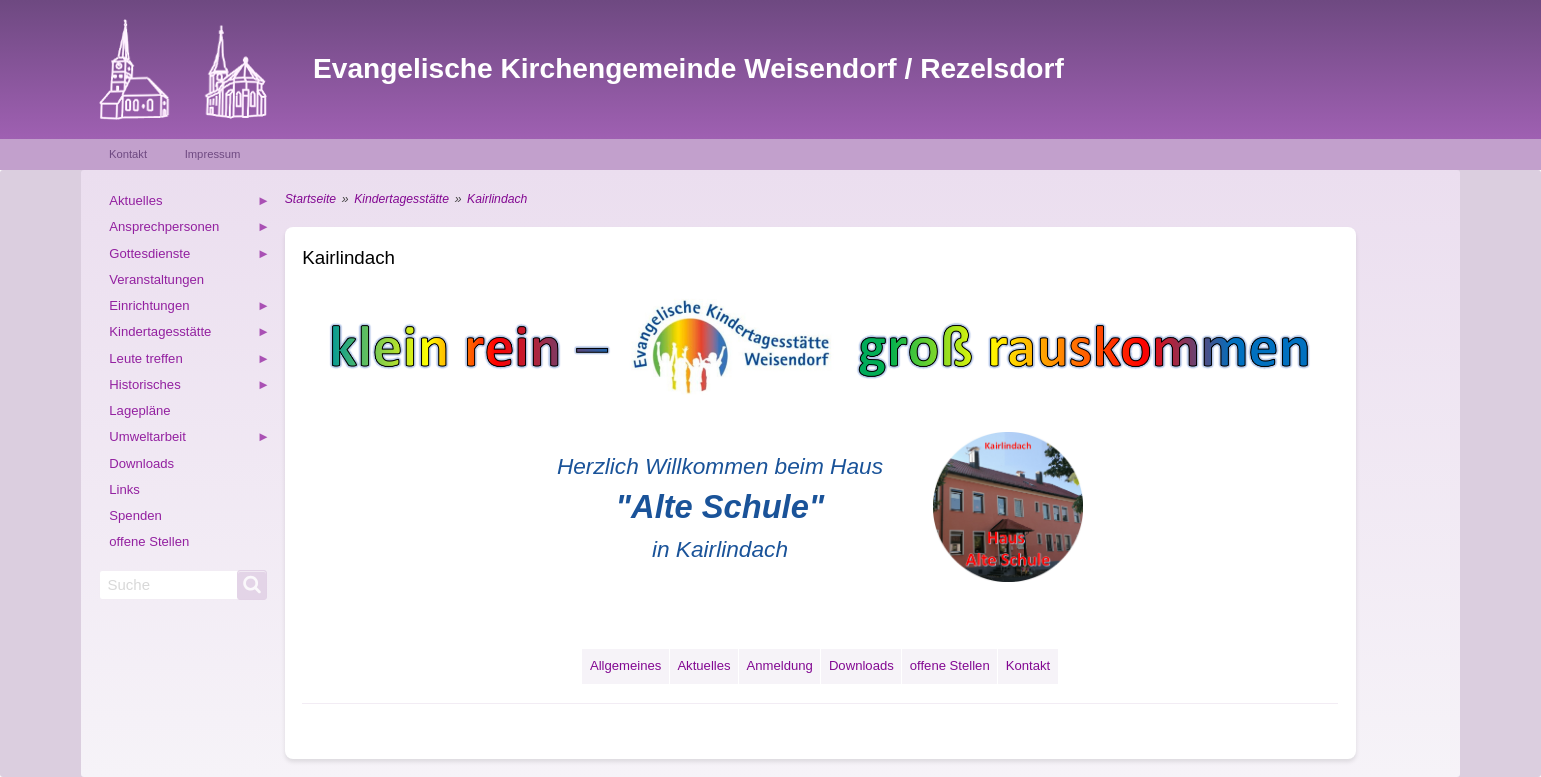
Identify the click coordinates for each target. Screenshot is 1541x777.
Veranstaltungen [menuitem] (156, 279)
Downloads (861, 665)
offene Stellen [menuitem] (149, 541)
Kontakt (128, 154)
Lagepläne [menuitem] (139, 410)
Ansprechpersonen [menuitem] (189, 229)
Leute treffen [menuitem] (189, 361)
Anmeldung (780, 665)
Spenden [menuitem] (135, 515)
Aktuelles (703, 665)
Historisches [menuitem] (189, 387)
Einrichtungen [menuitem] (189, 308)
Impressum (213, 154)
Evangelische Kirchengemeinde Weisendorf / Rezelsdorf (688, 68)
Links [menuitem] (124, 489)
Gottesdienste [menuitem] (189, 256)
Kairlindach (497, 199)
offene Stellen (950, 665)
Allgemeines (625, 665)
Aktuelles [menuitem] (189, 203)
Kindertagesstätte (401, 199)
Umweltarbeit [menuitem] (189, 439)
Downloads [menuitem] (141, 463)
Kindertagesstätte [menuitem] (189, 334)
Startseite (310, 199)
